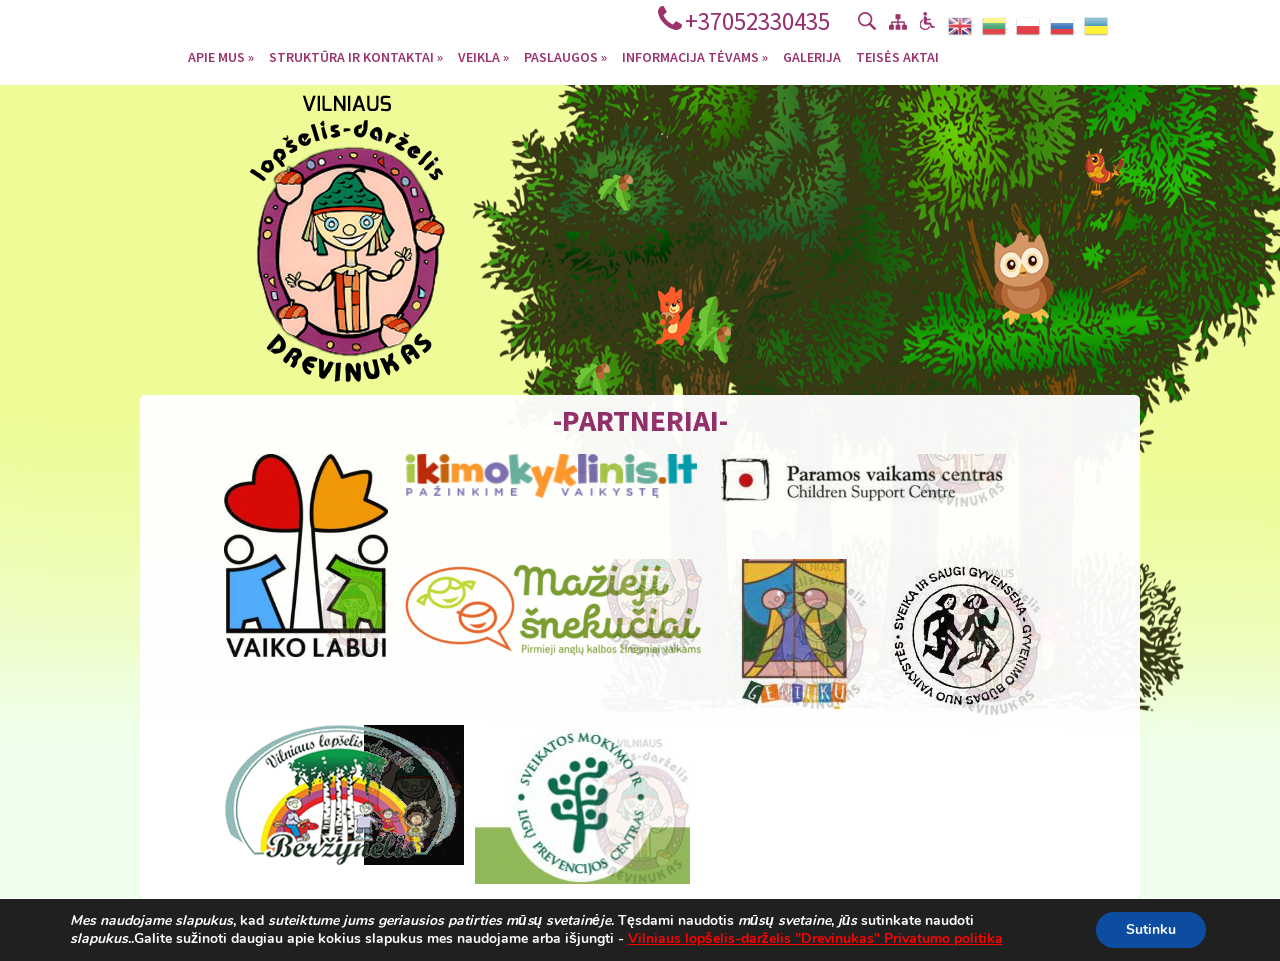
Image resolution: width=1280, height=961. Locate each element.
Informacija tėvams (695, 56)
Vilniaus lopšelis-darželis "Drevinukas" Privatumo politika (815, 938)
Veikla (483, 56)
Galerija (812, 56)
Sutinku (1151, 929)
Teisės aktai (897, 56)
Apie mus (221, 56)
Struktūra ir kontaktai (356, 56)
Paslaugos (565, 56)
